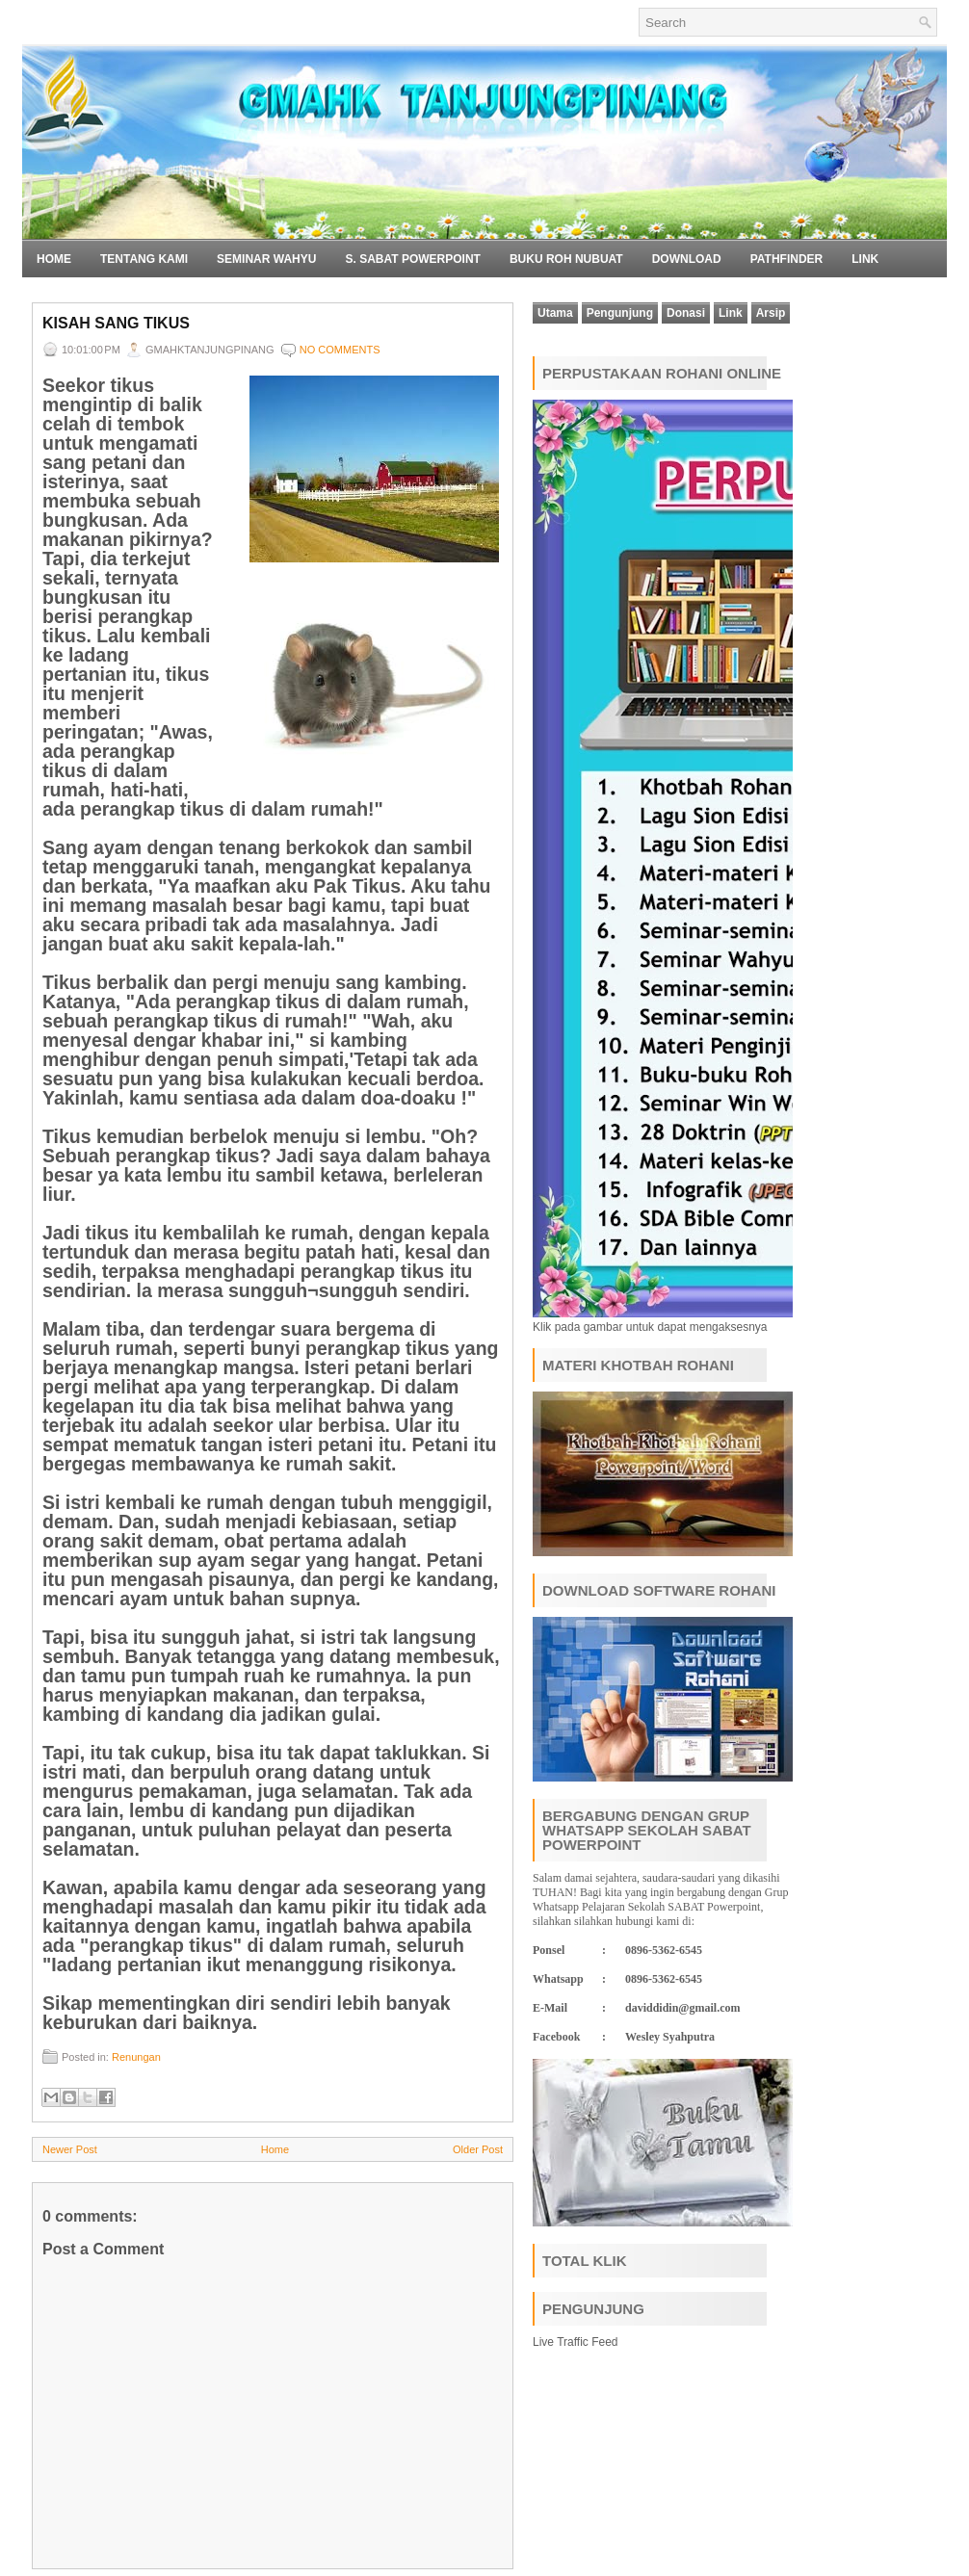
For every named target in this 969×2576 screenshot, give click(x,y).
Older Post (478, 2149)
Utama (555, 313)
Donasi (686, 313)
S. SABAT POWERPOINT (412, 259)
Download (686, 259)
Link (864, 259)
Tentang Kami (144, 259)
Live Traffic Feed (575, 2342)
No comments (340, 349)
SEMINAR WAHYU (266, 259)
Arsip (771, 313)
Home (54, 259)
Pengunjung (620, 313)
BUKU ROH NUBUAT (566, 259)
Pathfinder (787, 259)
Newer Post (69, 2149)
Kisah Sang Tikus (116, 323)
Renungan (136, 2057)
